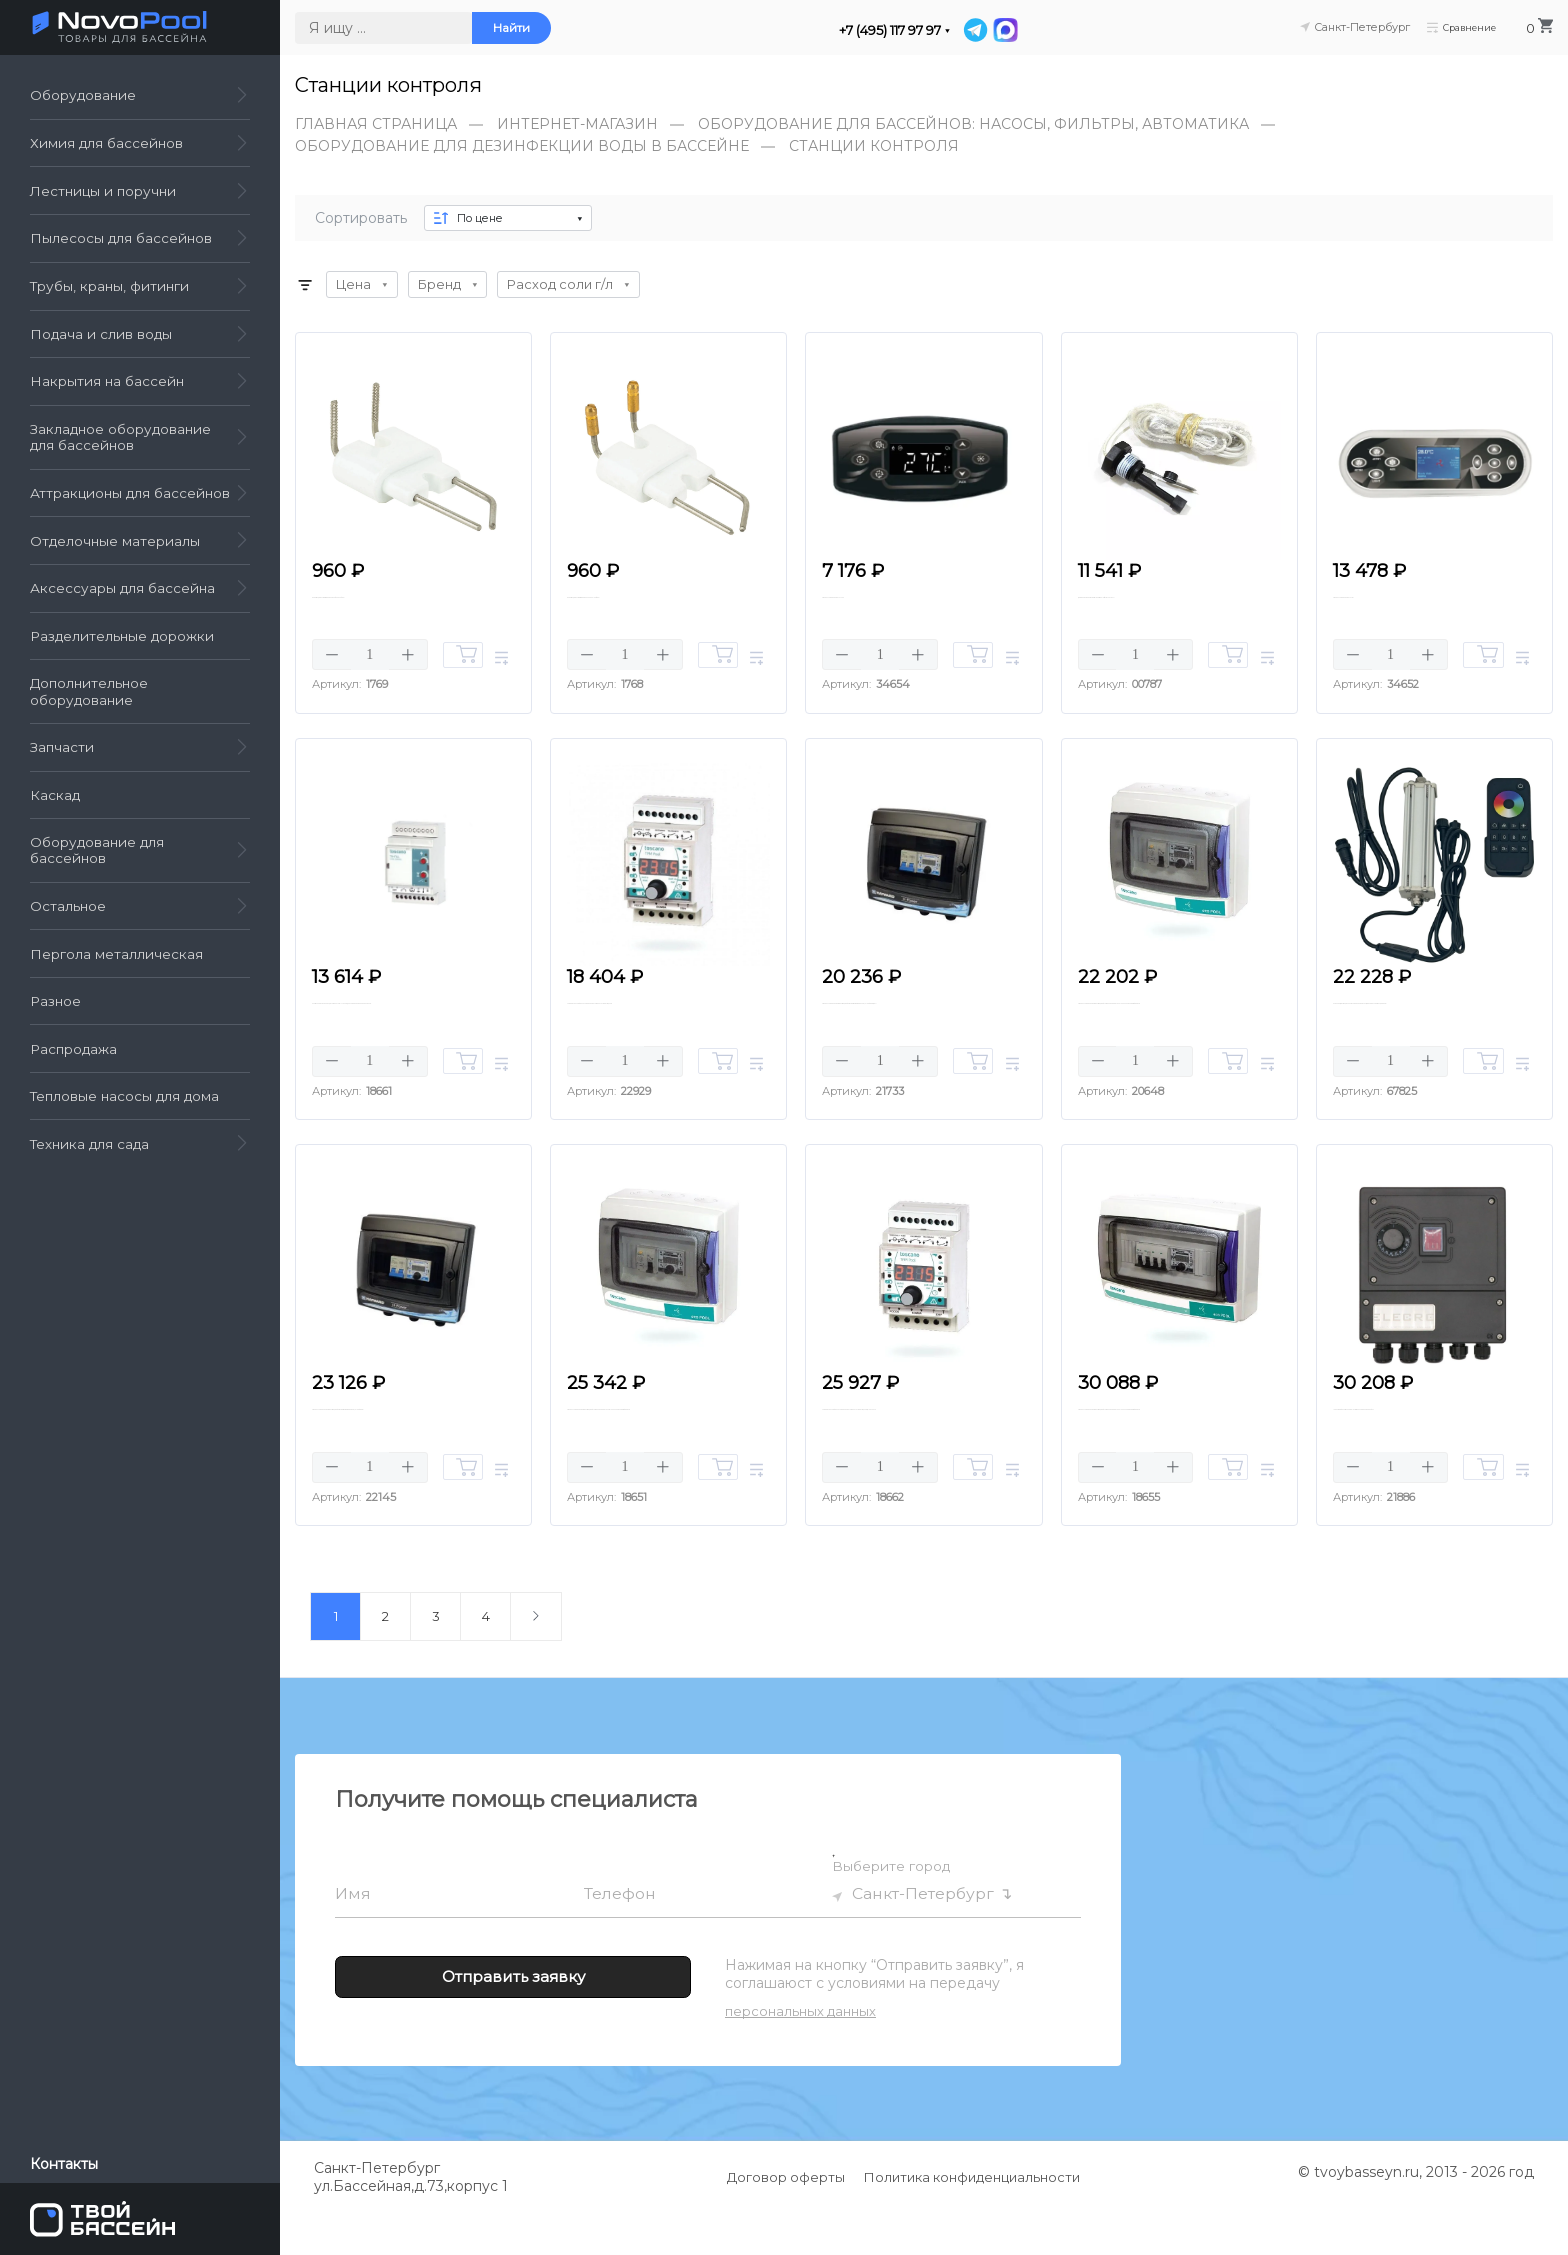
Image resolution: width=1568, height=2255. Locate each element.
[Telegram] (977, 30)
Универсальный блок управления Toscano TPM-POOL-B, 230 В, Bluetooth (903, 1456)
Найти (511, 28)
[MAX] (1006, 30)
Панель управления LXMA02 (912, 603)
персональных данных (800, 2053)
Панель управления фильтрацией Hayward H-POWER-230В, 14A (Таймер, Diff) (922, 1038)
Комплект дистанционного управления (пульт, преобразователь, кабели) (1419, 1038)
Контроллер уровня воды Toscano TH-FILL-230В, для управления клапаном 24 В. (400, 1038)
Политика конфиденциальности (972, 2219)
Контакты (64, 2164)
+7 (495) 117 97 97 (890, 30)
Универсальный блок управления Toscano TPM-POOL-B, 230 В (648, 1038)
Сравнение (1451, 27)
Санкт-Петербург (923, 1936)
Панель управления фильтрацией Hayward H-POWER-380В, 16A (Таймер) (398, 1456)
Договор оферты (786, 2219)
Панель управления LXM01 (1417, 603)
